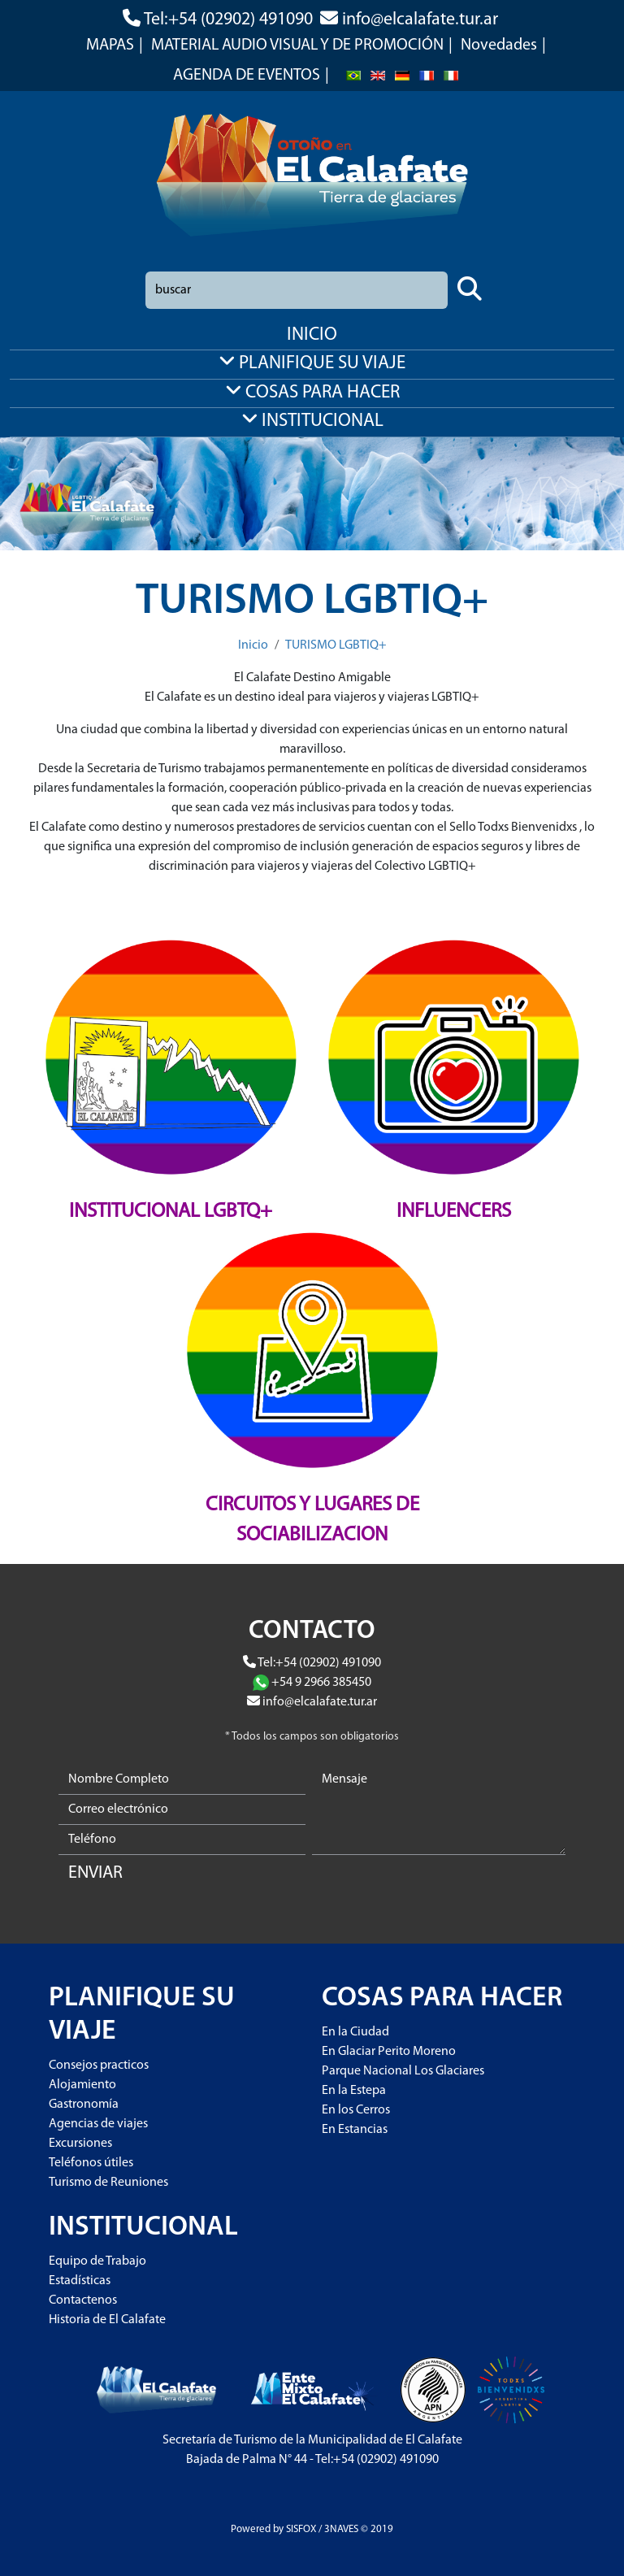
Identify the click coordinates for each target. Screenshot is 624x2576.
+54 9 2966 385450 (321, 1682)
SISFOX (301, 2529)
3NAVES (341, 2529)
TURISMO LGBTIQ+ (336, 645)
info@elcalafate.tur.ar (420, 20)
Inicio (253, 645)
